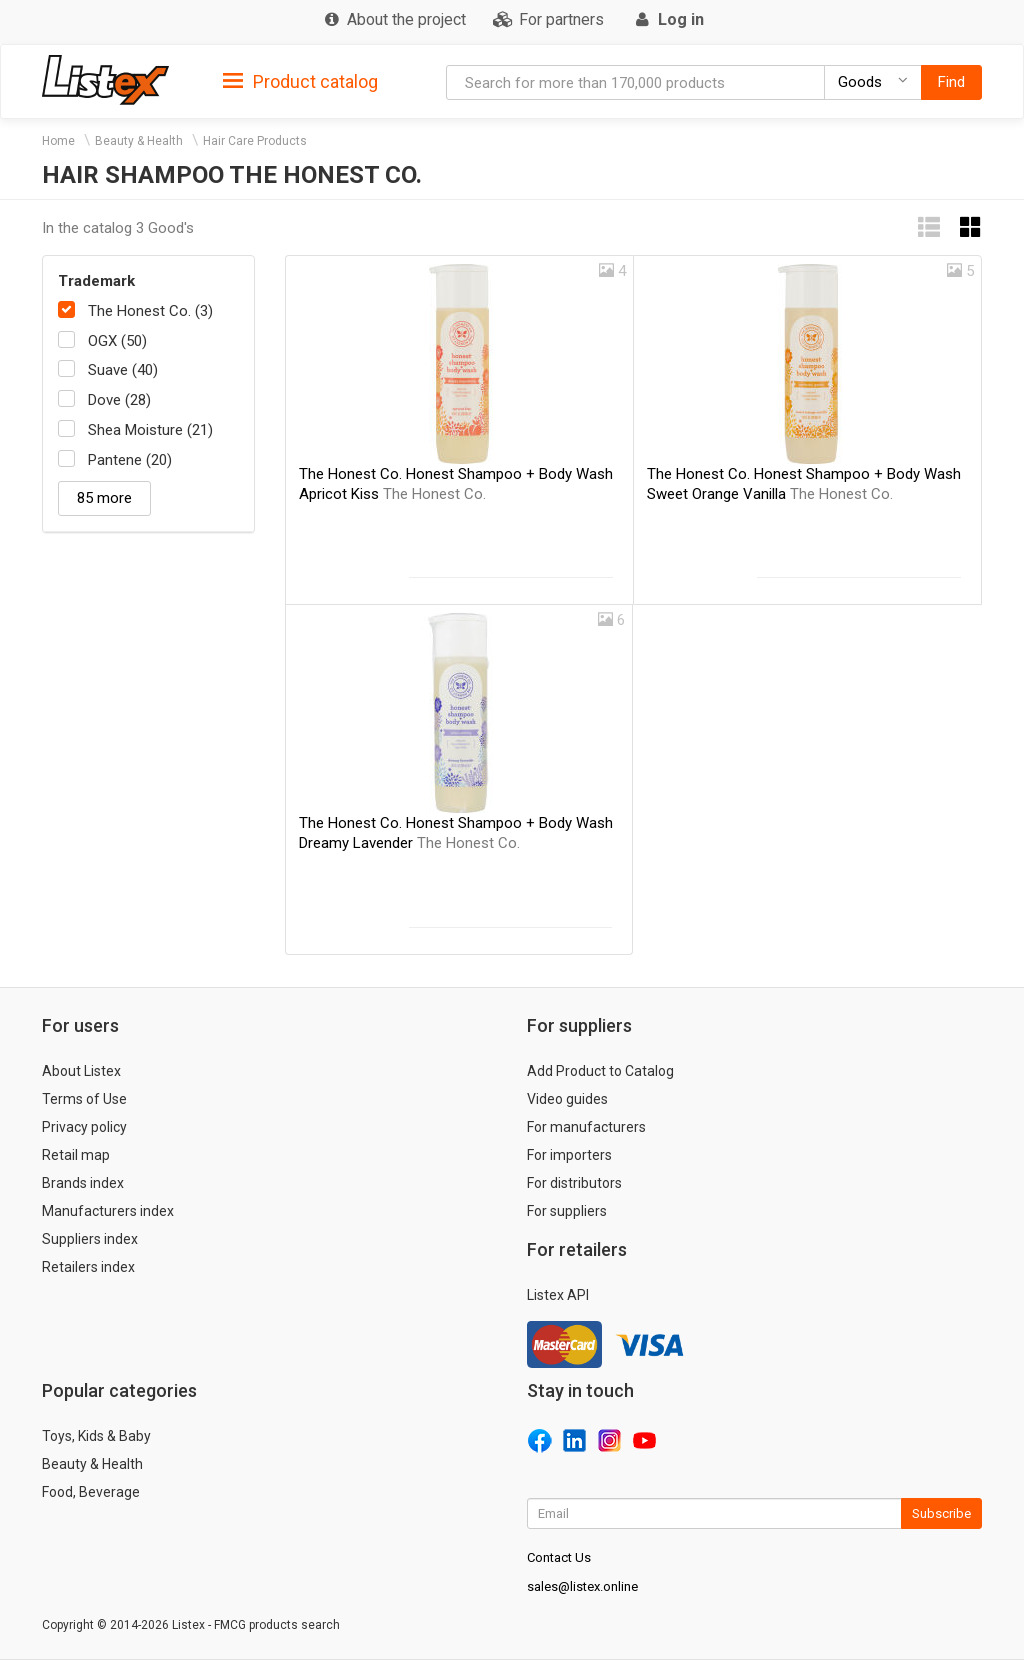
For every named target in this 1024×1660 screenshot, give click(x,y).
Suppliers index (90, 1239)
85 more (104, 498)
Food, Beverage (91, 1492)
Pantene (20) (130, 460)
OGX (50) (117, 341)
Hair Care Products (255, 141)
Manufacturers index (108, 1211)
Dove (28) (119, 400)
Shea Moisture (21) (150, 430)
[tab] (300, 80)
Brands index (83, 1183)
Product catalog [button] (300, 82)
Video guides (567, 1099)
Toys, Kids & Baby (96, 1436)
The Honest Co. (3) (150, 311)
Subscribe (941, 1513)
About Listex (81, 1071)
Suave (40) (123, 370)
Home (58, 141)
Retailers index (88, 1267)
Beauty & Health (139, 141)
